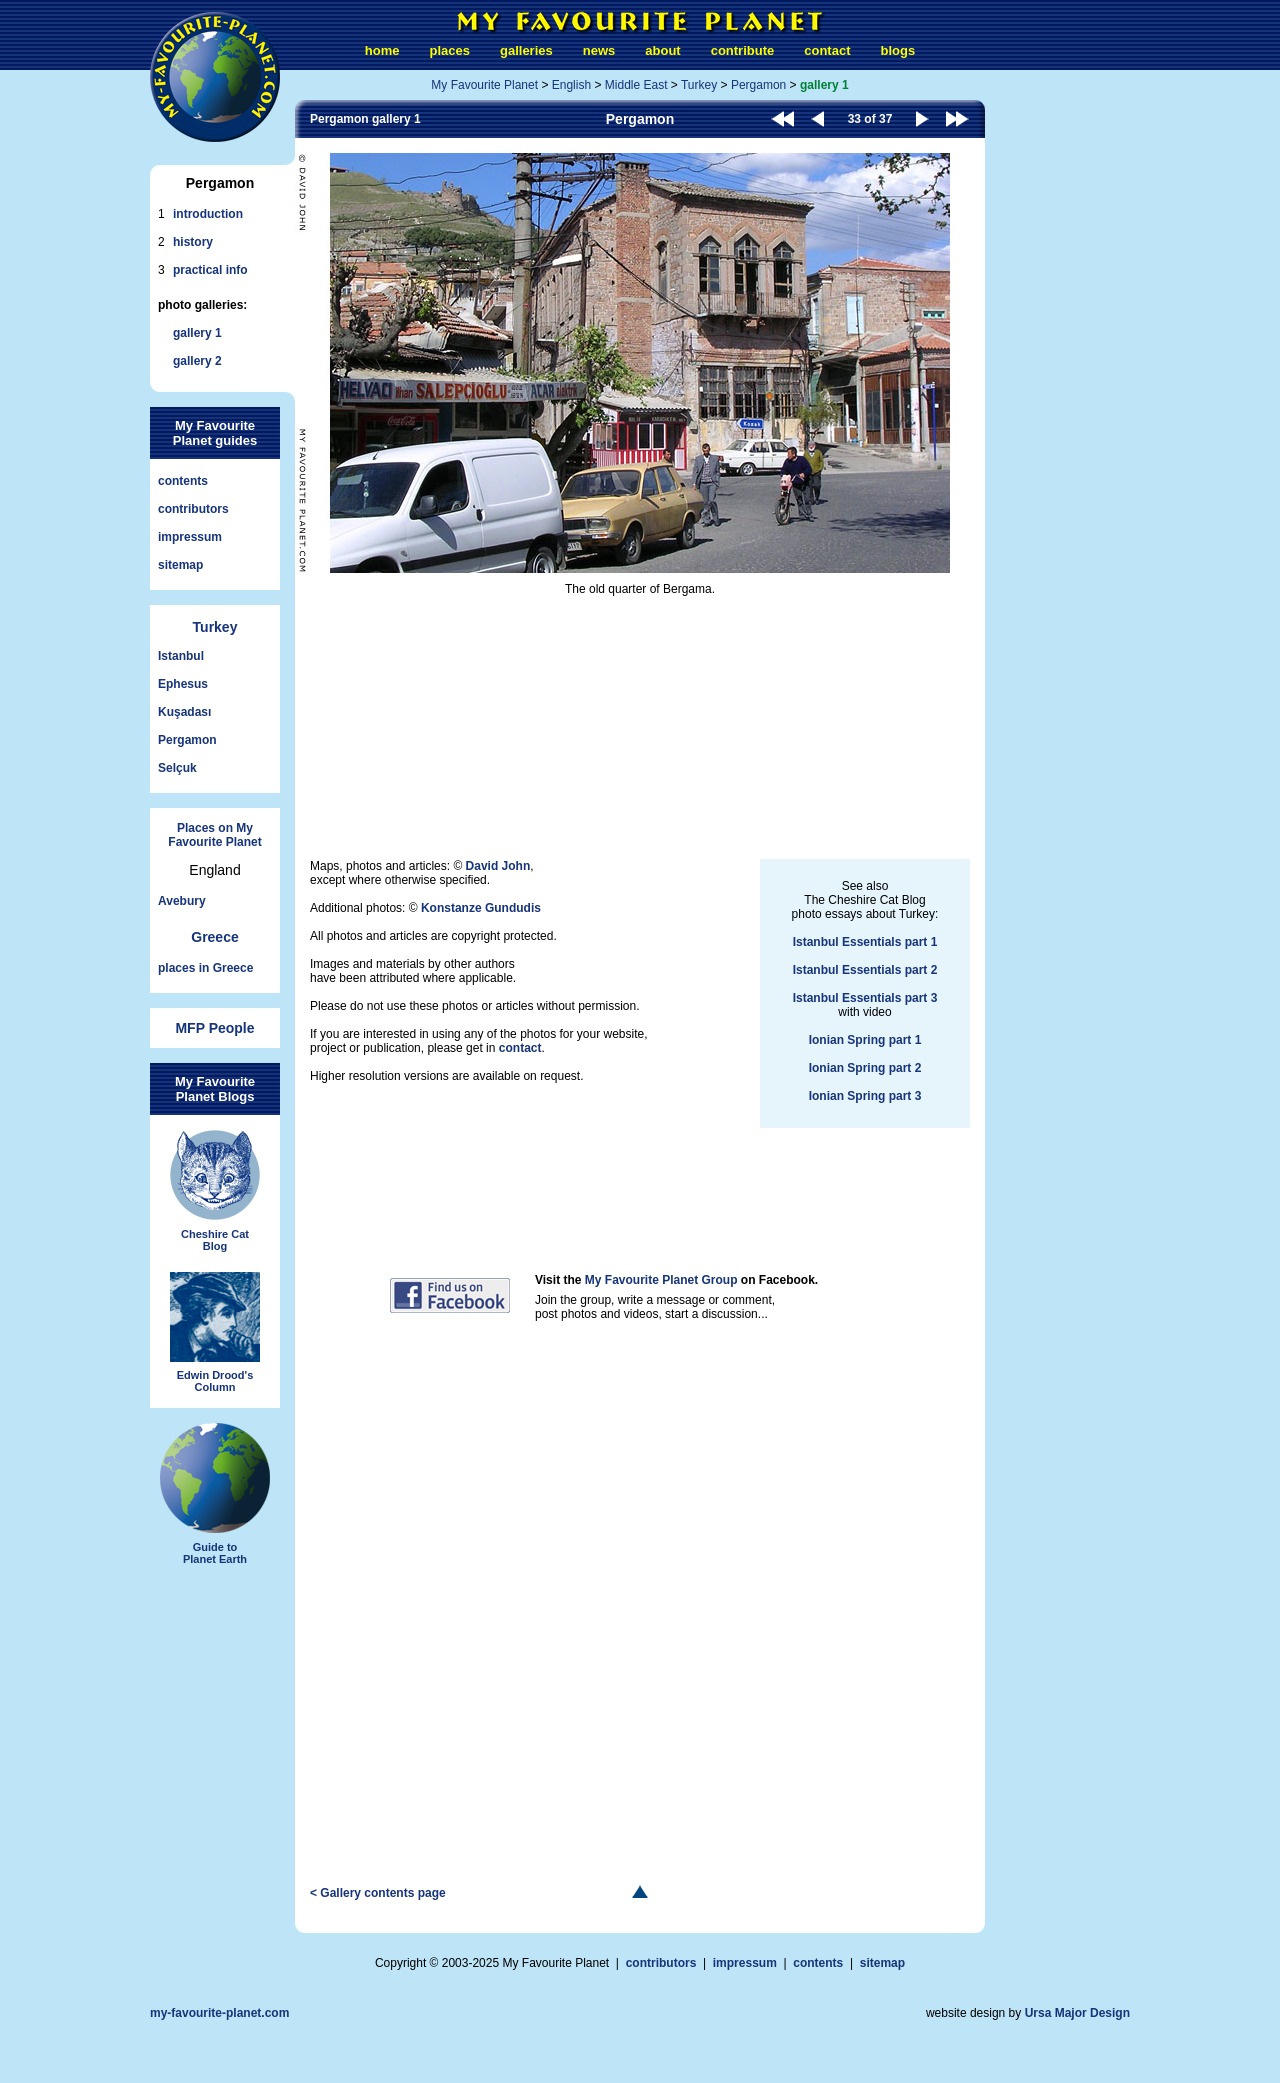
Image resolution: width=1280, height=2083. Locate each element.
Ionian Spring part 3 (865, 1096)
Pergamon (187, 740)
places (450, 50)
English (571, 85)
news (599, 50)
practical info (210, 270)
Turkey (215, 627)
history (193, 242)
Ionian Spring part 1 (865, 1040)
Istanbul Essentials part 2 (865, 970)
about (662, 50)
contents (183, 481)
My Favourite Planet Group (661, 1280)
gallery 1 (197, 333)
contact (827, 50)
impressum (190, 537)
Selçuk (177, 768)
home (382, 50)
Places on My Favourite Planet (214, 835)
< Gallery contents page (378, 1893)
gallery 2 (197, 361)
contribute (743, 50)
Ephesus (183, 684)
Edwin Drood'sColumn (215, 1333)
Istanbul (181, 656)
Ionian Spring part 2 (865, 1068)
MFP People (214, 1028)
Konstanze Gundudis (481, 908)
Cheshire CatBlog (215, 1191)
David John (498, 866)
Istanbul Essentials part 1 (865, 942)
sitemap (180, 565)
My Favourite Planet (484, 85)
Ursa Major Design (1077, 2013)
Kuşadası (184, 712)
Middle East (636, 85)
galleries (526, 50)
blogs (897, 50)
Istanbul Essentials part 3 (865, 998)
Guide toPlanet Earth (215, 1494)
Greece (214, 937)
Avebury (182, 901)
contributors (193, 509)
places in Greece (205, 968)
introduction (208, 214)
